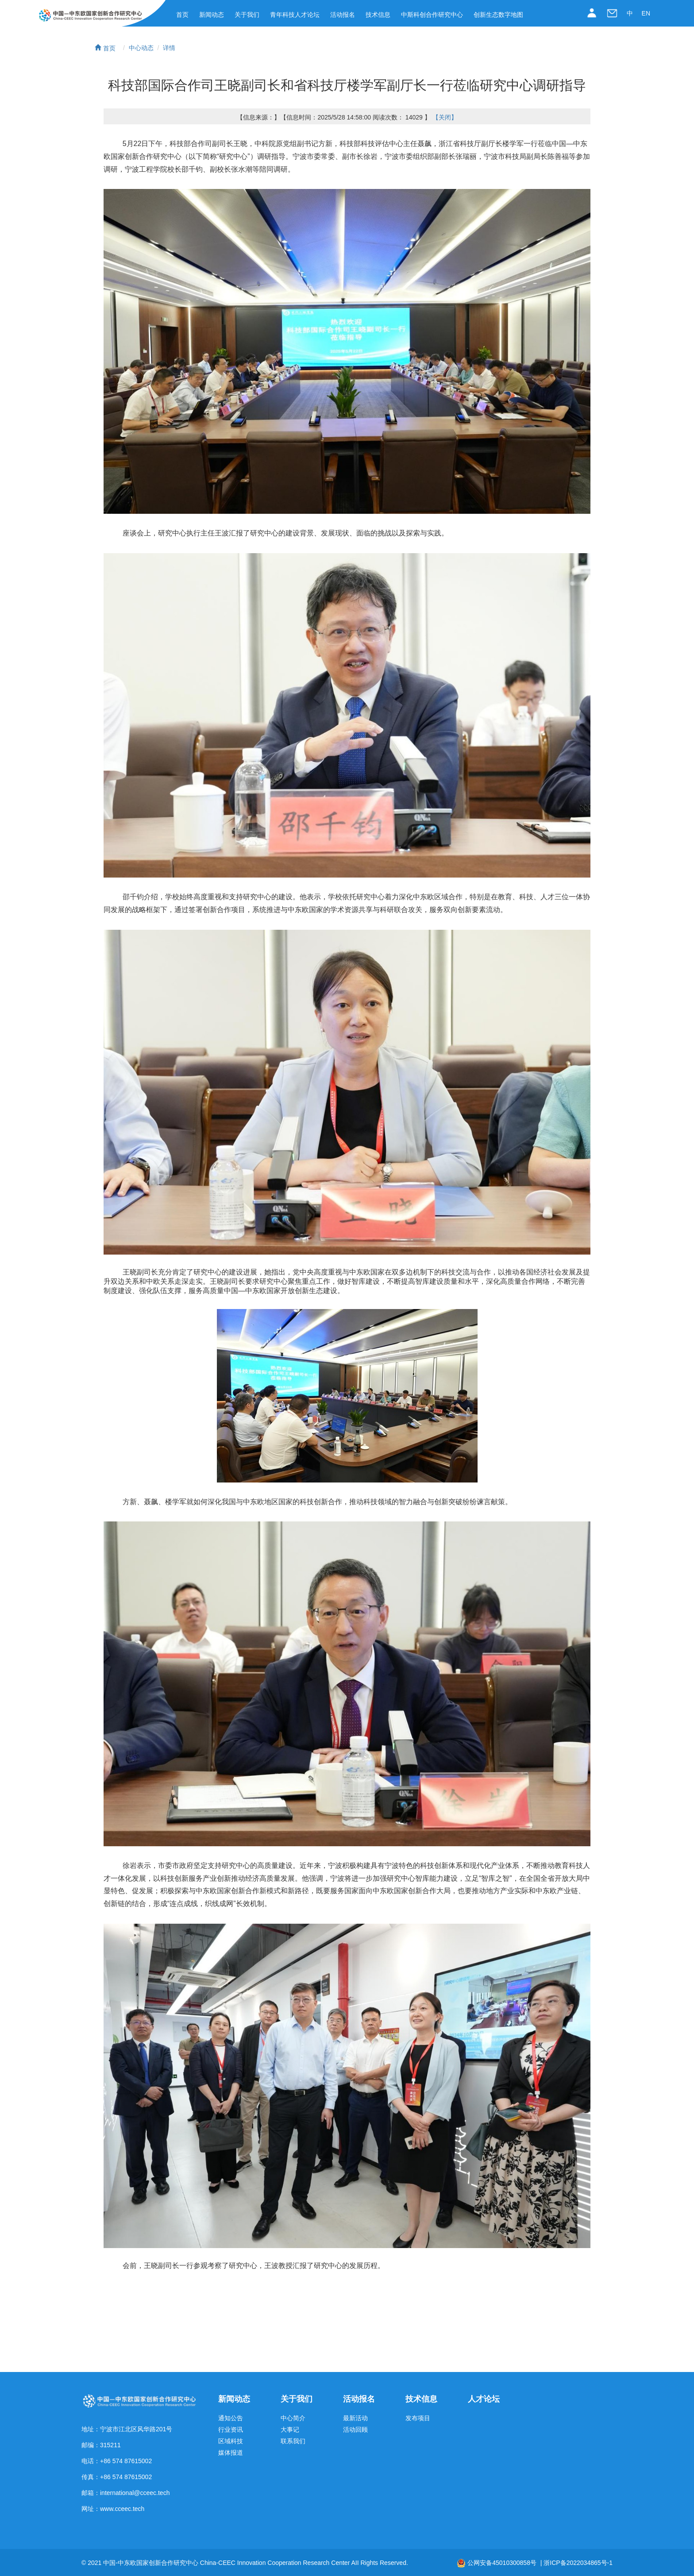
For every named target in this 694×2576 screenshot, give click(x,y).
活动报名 (342, 14)
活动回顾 (355, 2429)
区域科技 (230, 2441)
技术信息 (378, 14)
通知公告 (230, 2418)
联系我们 (293, 2441)
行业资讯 (230, 2429)
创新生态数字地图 (498, 14)
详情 (169, 47)
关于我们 (247, 14)
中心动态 (141, 47)
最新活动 (355, 2418)
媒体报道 (230, 2452)
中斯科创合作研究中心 (432, 14)
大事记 (290, 2429)
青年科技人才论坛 (295, 14)
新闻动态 (211, 14)
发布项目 (417, 2418)
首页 (182, 14)
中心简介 (293, 2418)
